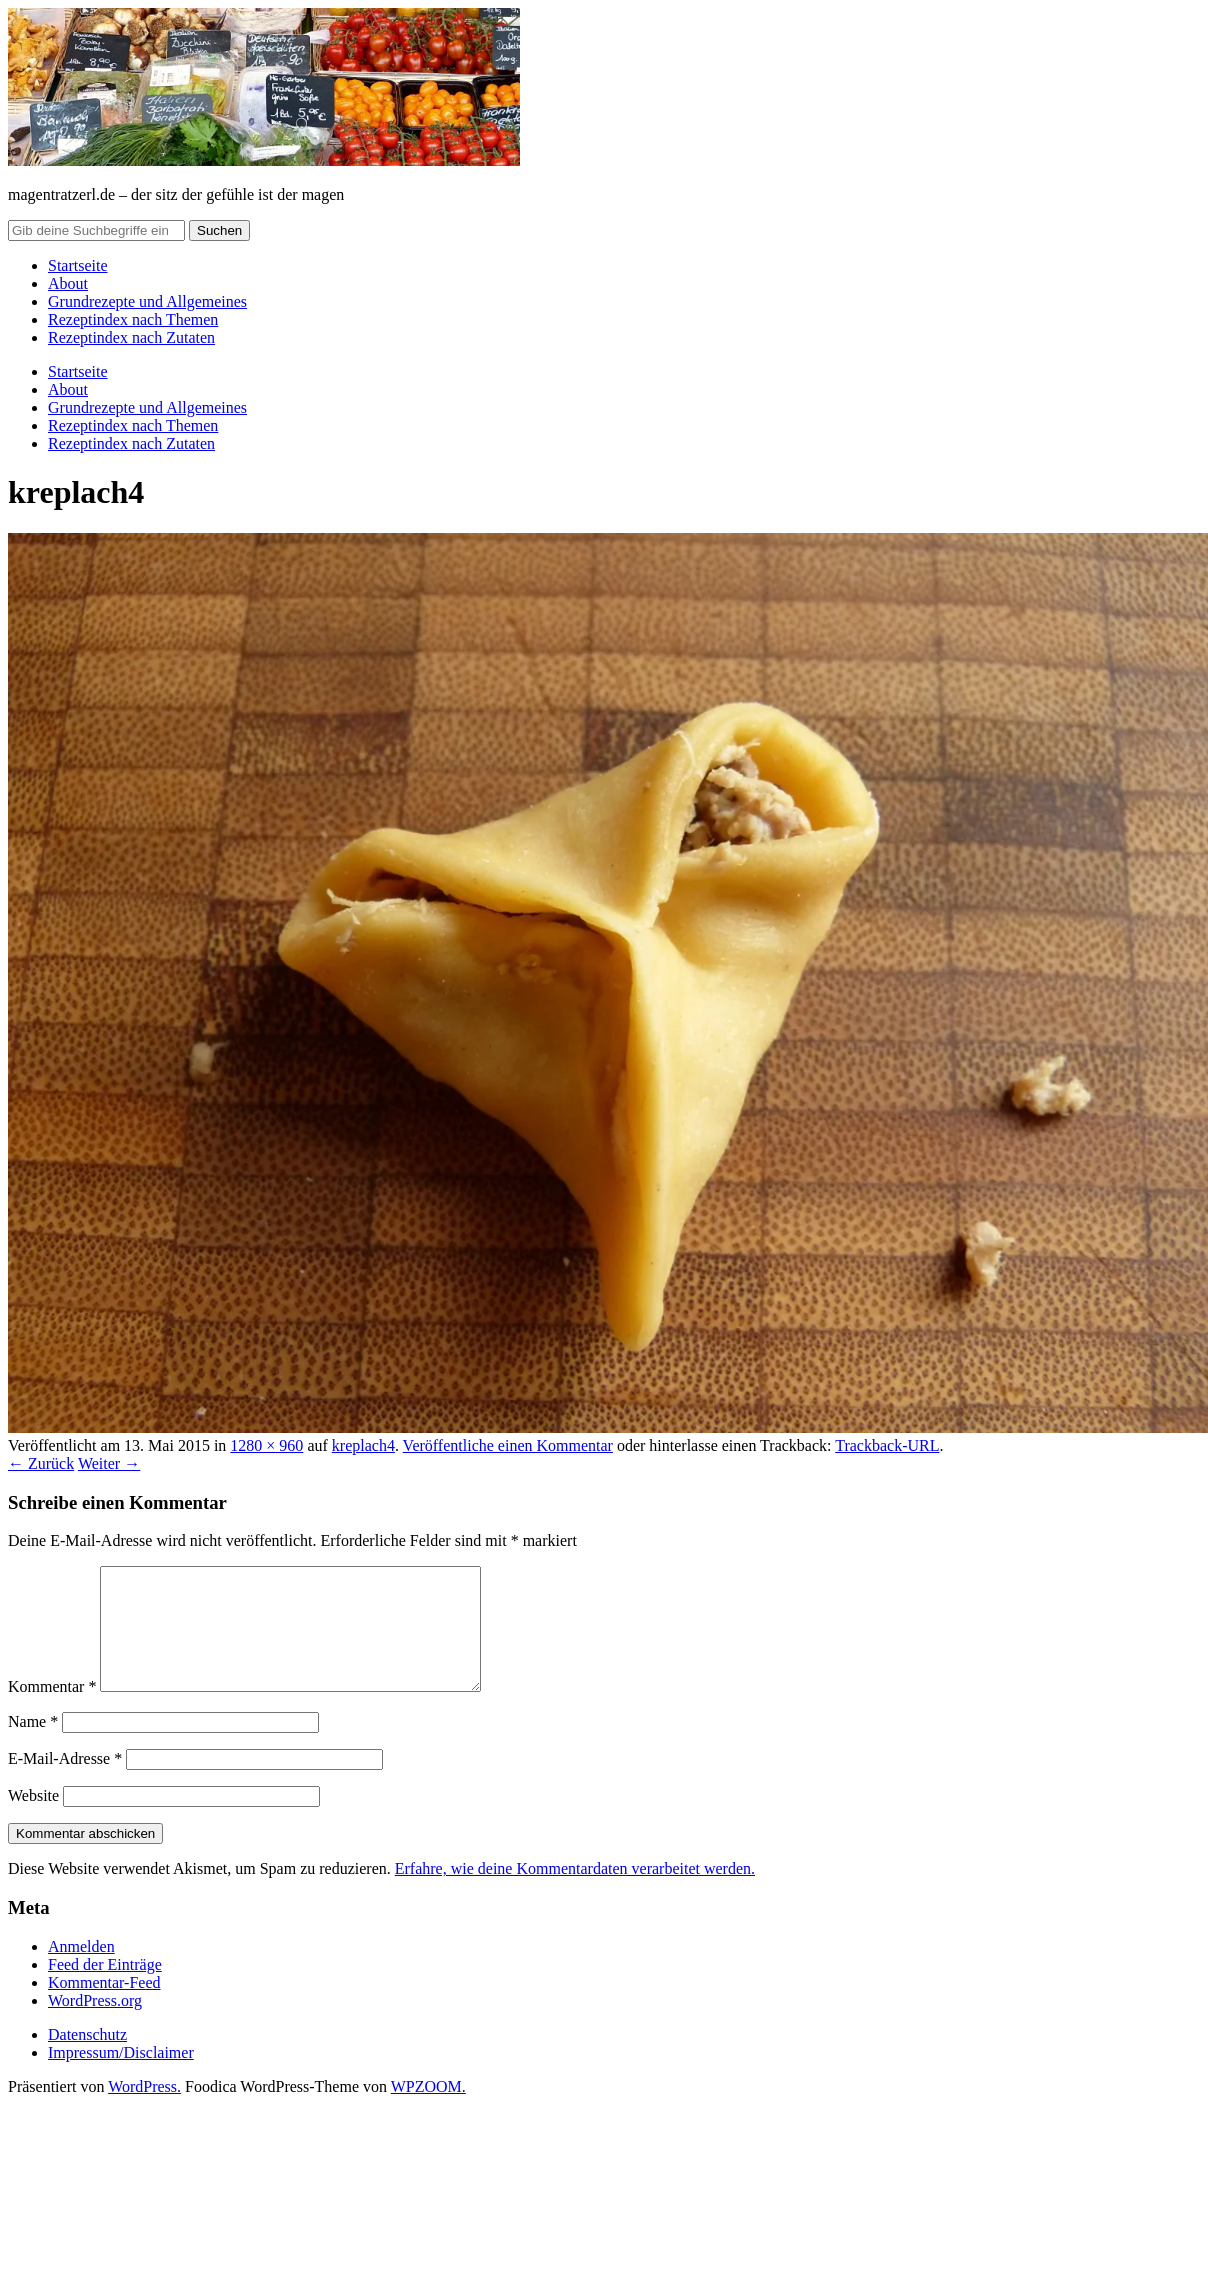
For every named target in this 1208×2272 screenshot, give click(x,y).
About (68, 283)
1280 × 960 (266, 1445)
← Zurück (41, 1463)
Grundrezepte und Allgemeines (147, 301)
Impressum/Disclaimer (121, 2076)
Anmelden (81, 1970)
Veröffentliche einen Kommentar (508, 1445)
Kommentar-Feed (104, 2006)
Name (33, 1745)
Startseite (78, 265)
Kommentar (52, 1710)
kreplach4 (363, 1445)
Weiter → (109, 1463)
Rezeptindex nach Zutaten (131, 337)
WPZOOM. (428, 2110)
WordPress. (144, 2110)
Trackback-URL (887, 1445)
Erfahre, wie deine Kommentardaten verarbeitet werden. (575, 1892)
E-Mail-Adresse (65, 1782)
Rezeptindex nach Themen (133, 319)
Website (33, 1819)
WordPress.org (95, 2024)
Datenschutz (87, 2058)
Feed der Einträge (105, 1988)
